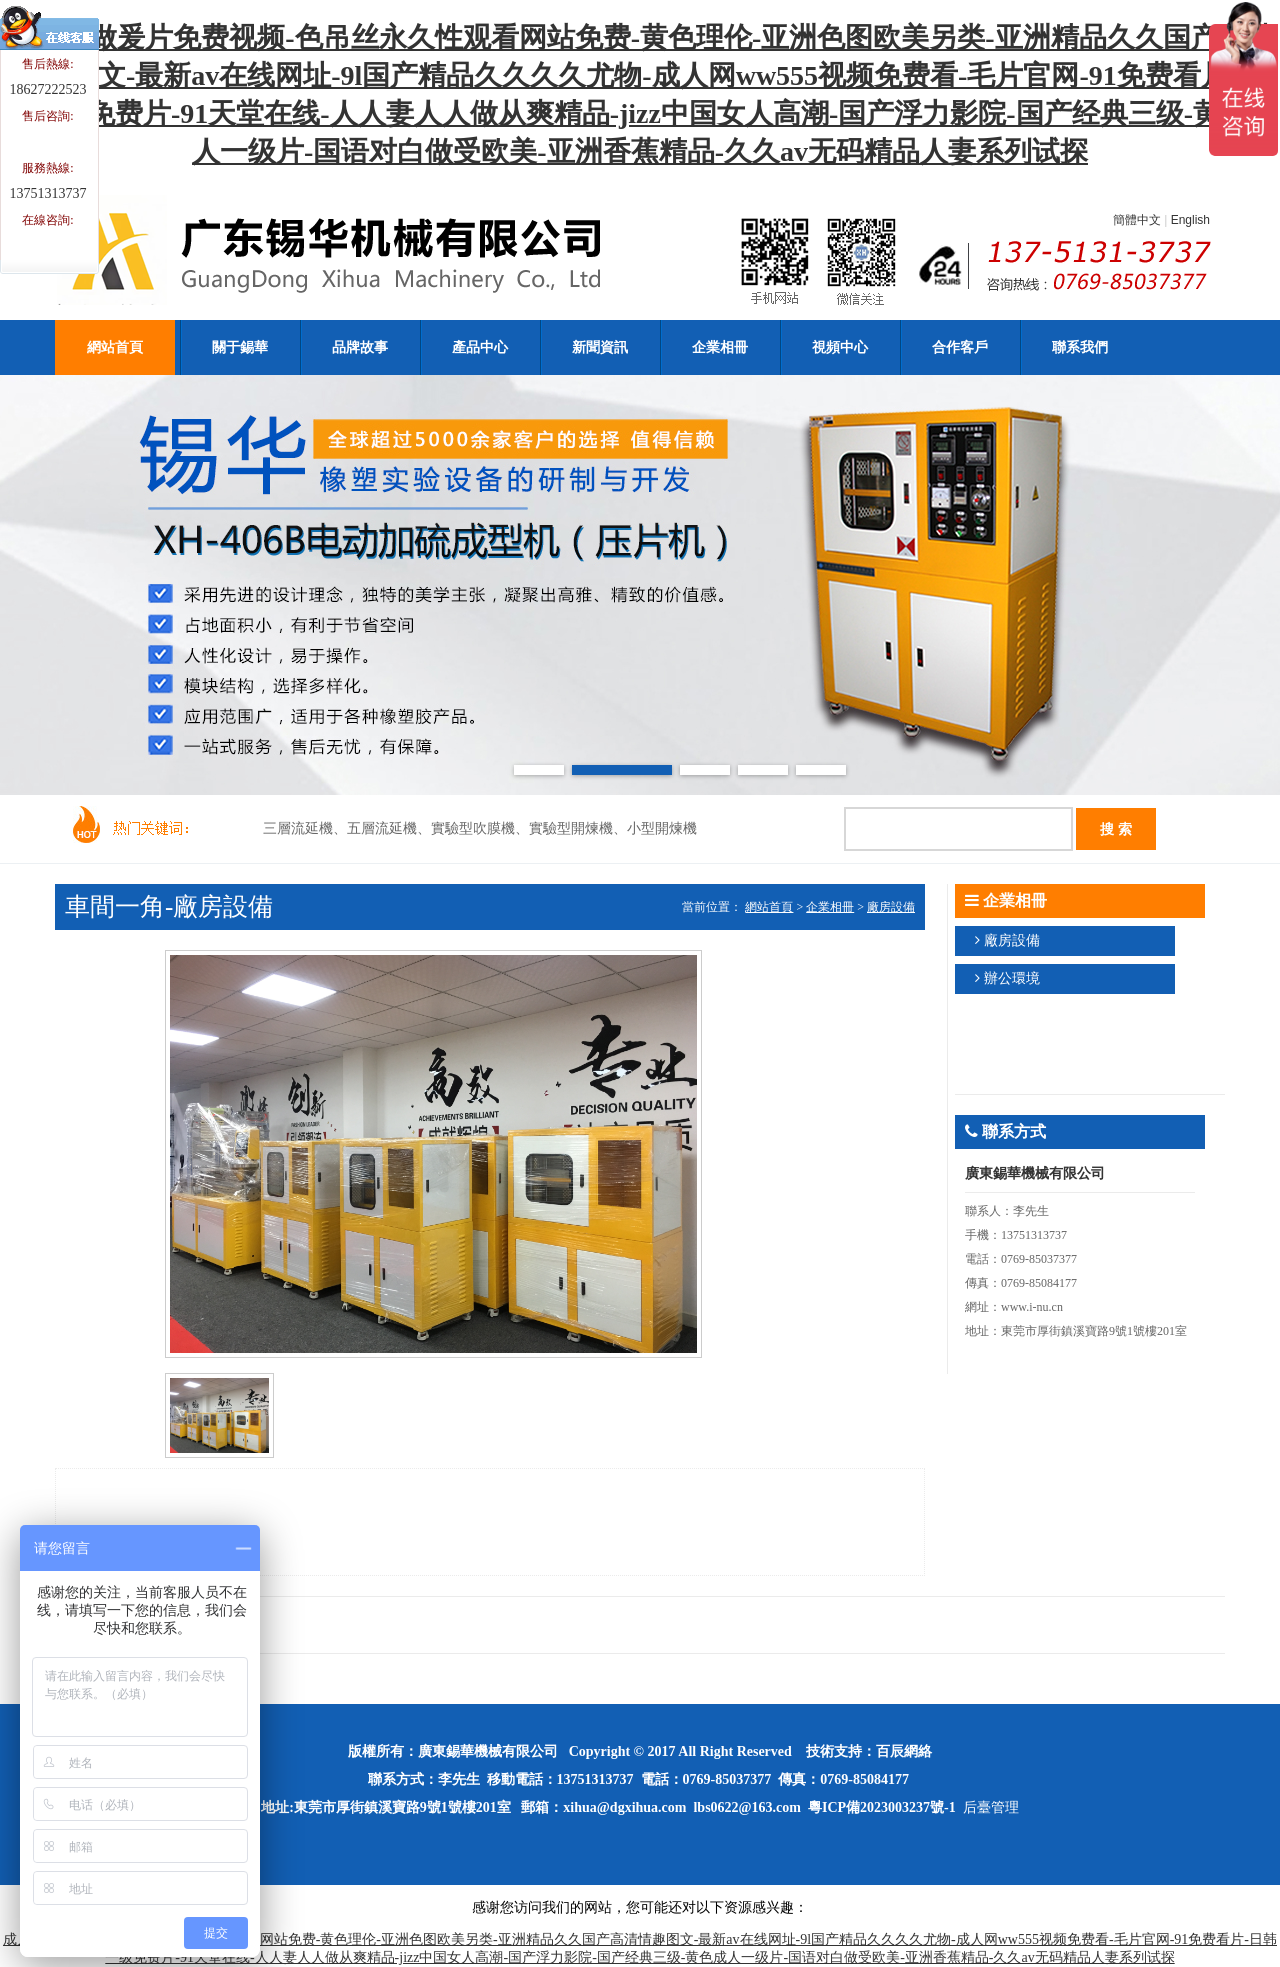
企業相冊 (830, 907)
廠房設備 (891, 907)
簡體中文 (1137, 220)
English (1190, 220)
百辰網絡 (904, 1751)
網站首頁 (769, 907)
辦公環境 (1012, 978)
